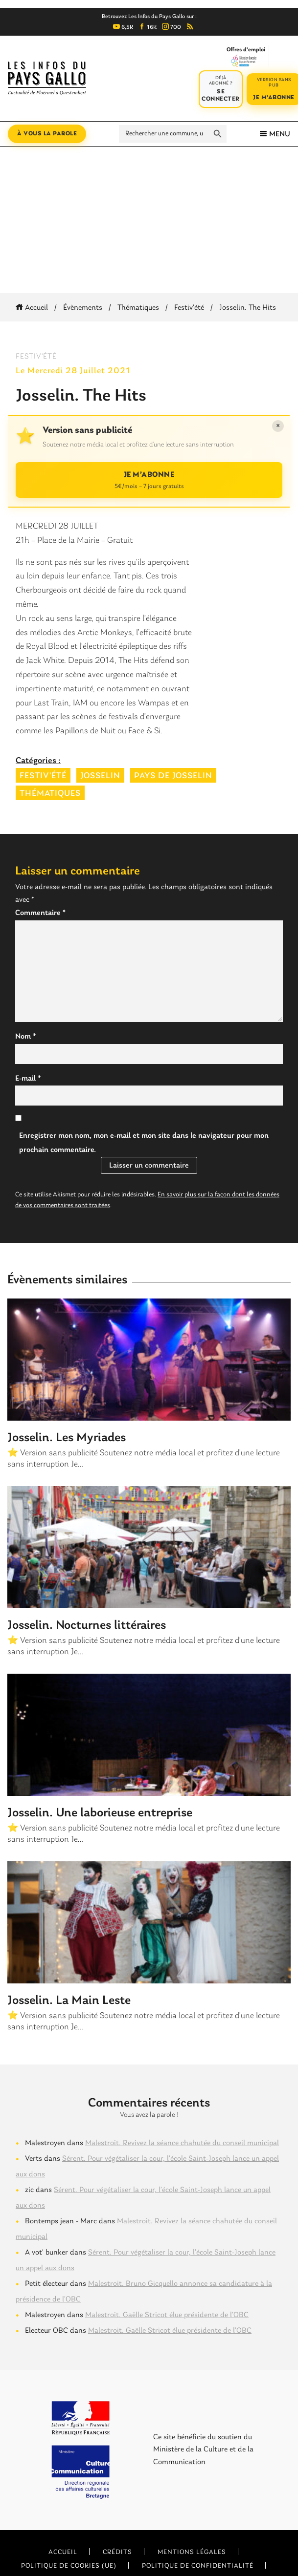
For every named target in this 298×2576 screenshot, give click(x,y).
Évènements (82, 308)
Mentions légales (192, 2552)
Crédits (117, 2552)
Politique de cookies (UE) (68, 2566)
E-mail (28, 1079)
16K (147, 27)
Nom (25, 1037)
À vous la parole (47, 133)
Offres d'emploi (246, 57)
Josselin (100, 776)
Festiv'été (189, 308)
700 (171, 27)
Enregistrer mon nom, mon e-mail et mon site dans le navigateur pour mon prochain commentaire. (144, 1143)
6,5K (123, 27)
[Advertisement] (149, 219)
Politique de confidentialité (197, 2566)
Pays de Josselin (173, 776)
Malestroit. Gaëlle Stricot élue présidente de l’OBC (167, 2315)
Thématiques (138, 308)
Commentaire (40, 913)
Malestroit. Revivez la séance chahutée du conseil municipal (182, 2143)
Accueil (33, 308)
